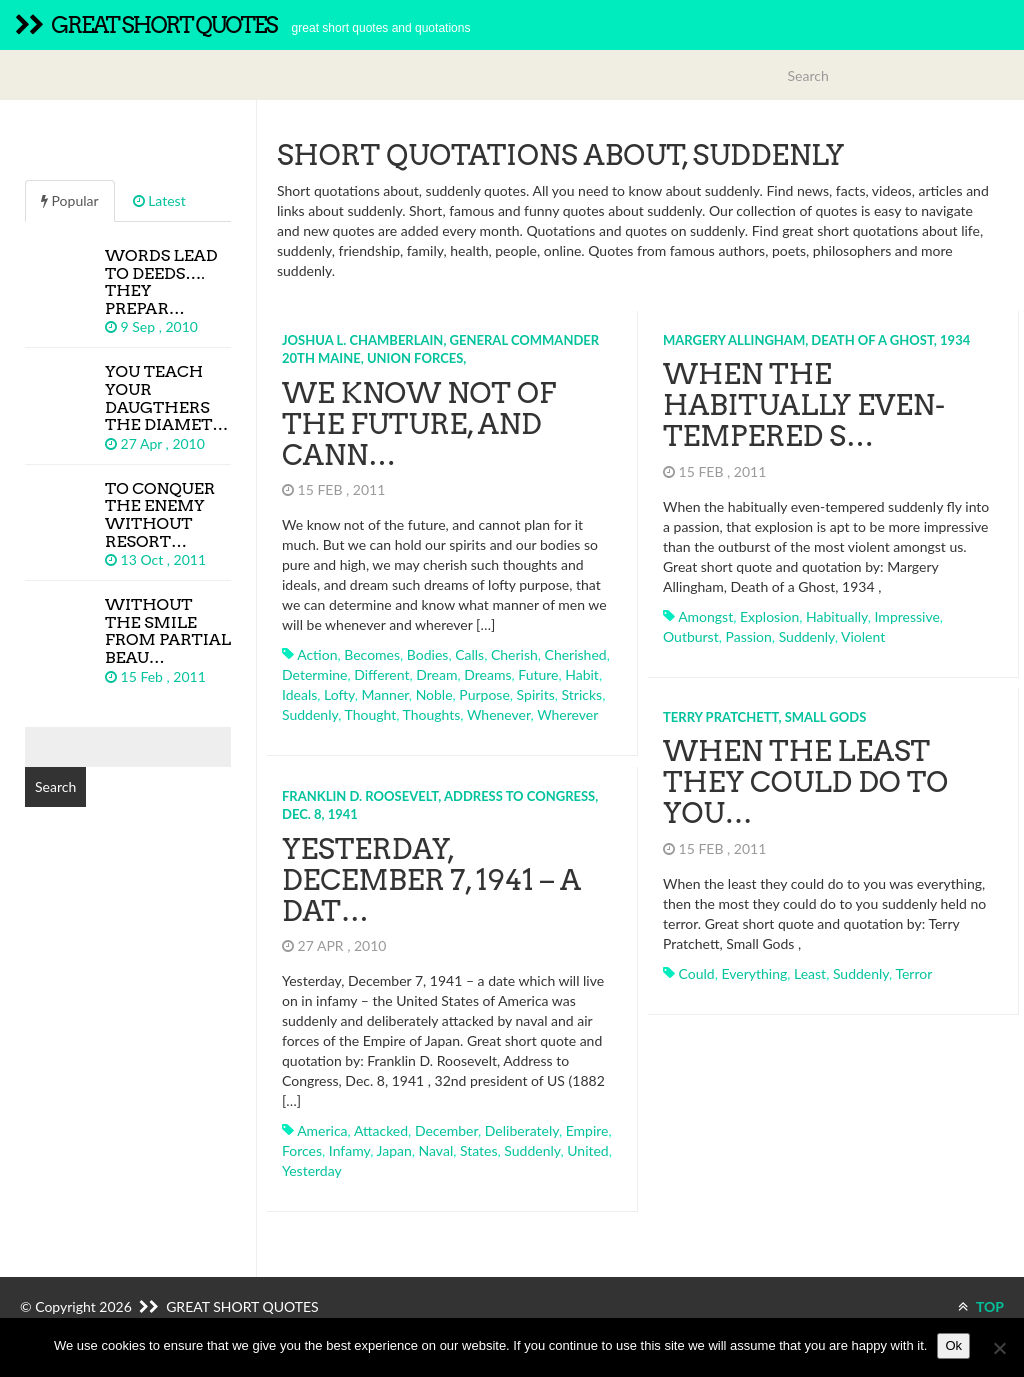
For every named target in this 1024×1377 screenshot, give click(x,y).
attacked (381, 1130)
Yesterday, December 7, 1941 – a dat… (431, 880)
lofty (339, 694)
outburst (691, 636)
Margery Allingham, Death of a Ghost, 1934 (816, 340)
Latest (159, 200)
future (538, 674)
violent (863, 636)
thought (370, 714)
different (381, 674)
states (479, 1150)
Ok (953, 1345)
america (322, 1130)
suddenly (310, 714)
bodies (428, 654)
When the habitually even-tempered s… (804, 405)
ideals (299, 694)
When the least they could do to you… (805, 782)
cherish (514, 654)
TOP (981, 1306)
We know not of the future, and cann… (419, 424)
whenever (499, 714)
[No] (999, 1348)
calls (469, 654)
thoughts (432, 714)
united (587, 1150)
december (446, 1130)
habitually (837, 616)
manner (385, 694)
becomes (372, 654)
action (317, 654)
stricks (582, 694)
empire (587, 1130)
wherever (567, 714)
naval (436, 1150)
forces (302, 1150)
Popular (70, 200)
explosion (769, 616)
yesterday (312, 1170)
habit (582, 674)
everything (754, 973)
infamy (349, 1150)
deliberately (522, 1130)
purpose (484, 694)
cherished (576, 654)
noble (434, 694)
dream (436, 674)
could (697, 973)
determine (314, 674)
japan (394, 1150)
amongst (705, 616)
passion (748, 636)
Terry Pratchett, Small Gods (764, 717)
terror (913, 973)
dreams (487, 674)
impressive (907, 616)
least (810, 973)
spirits (536, 694)
